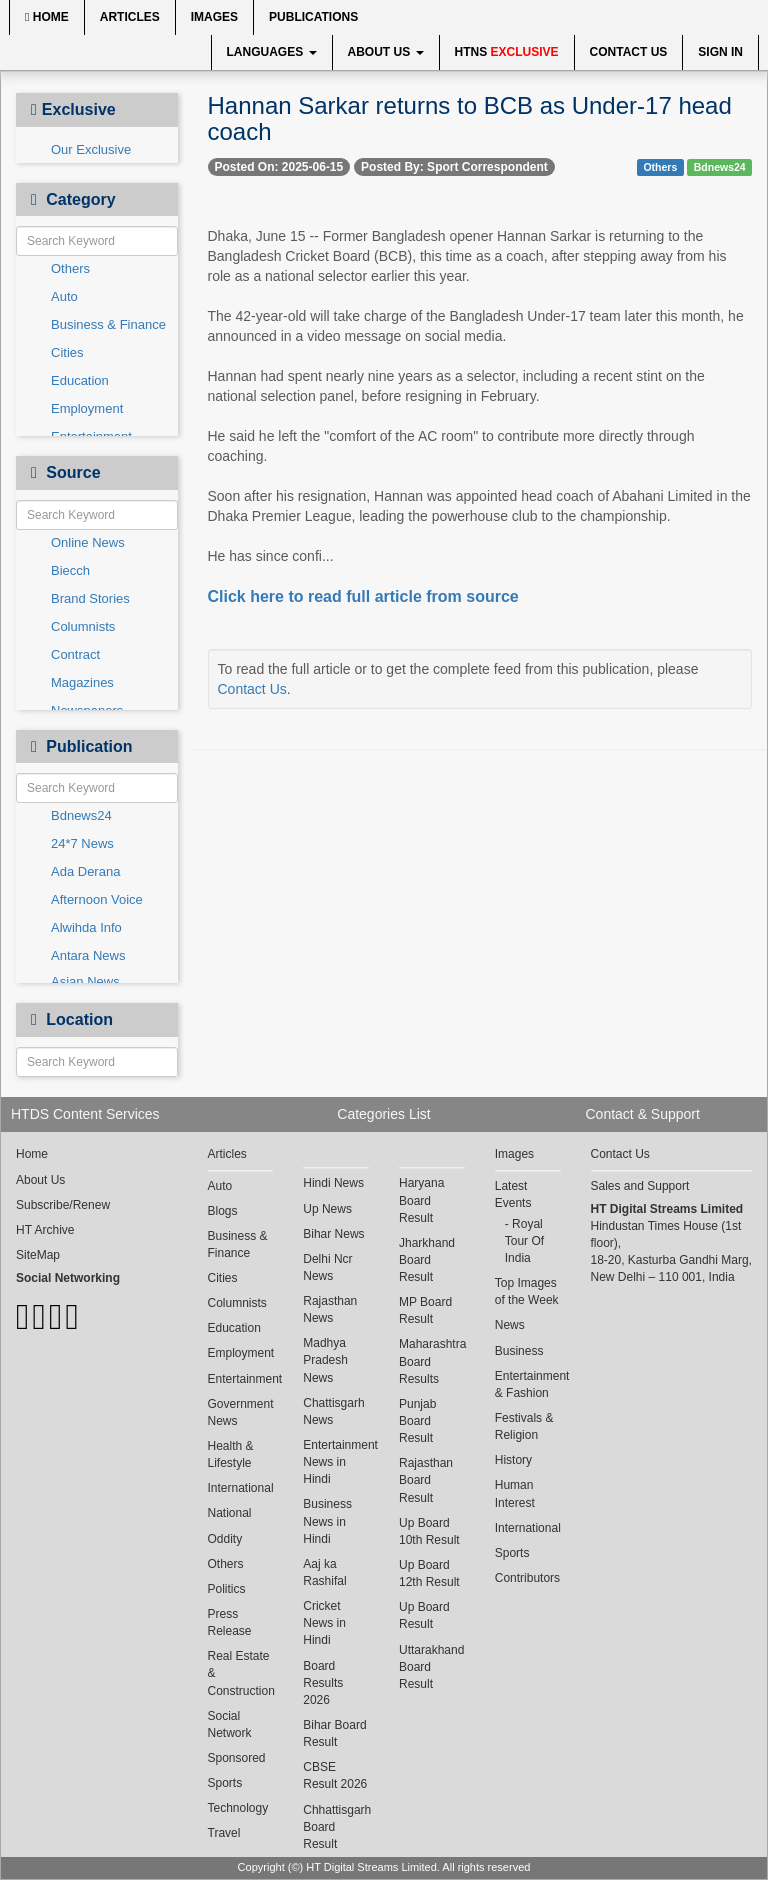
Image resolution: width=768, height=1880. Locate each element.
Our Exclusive (91, 149)
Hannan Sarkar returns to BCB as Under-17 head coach (470, 118)
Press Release (230, 1622)
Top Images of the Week (527, 1291)
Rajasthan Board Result (426, 1480)
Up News (327, 1209)
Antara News (88, 955)
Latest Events (513, 1194)
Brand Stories (90, 598)
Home (47, 17)
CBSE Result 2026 (335, 1775)
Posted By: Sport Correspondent (454, 167)
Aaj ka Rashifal (324, 1572)
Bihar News (333, 1234)
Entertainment (241, 1379)
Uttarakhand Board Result (431, 1667)
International (241, 1488)
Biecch (70, 570)
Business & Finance (108, 324)
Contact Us (629, 52)
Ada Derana (85, 871)
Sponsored (237, 1758)
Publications (313, 17)
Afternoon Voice (97, 899)
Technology (238, 1808)
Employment (87, 408)
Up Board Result (424, 1615)
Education (80, 380)
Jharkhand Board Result (427, 1260)
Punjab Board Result (417, 1421)
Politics (227, 1589)
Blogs (223, 1211)
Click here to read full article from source (363, 596)
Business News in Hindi (327, 1521)
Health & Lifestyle (231, 1454)
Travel (224, 1833)
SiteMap (38, 1255)
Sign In (720, 52)
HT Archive (45, 1230)
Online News (88, 542)
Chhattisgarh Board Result (336, 1827)
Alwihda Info (86, 927)
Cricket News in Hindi (324, 1623)
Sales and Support (640, 1186)
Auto (64, 296)
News (510, 1325)
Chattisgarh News (333, 1411)
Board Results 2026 (323, 1683)
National (230, 1513)
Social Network (230, 1724)
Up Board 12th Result (429, 1573)
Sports (225, 1783)
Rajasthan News (330, 1309)
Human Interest (515, 1493)
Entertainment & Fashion (528, 1384)
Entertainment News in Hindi (336, 1462)
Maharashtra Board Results (432, 1361)
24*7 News (82, 843)
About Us (386, 52)
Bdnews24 (81, 815)
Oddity (225, 1539)
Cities (67, 352)
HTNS (507, 52)
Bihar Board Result (334, 1733)
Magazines (82, 682)
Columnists (83, 626)
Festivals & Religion (524, 1426)
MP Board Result (425, 1310)
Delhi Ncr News (327, 1267)
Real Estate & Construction (241, 1673)
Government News (241, 1412)
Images (214, 17)
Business (519, 1351)
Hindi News (333, 1183)
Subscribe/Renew (63, 1205)
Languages (272, 52)
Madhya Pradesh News (325, 1360)
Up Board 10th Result (429, 1531)
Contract (75, 654)
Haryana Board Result (421, 1200)
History (513, 1460)
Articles (130, 17)
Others (70, 268)
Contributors (527, 1578)
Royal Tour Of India (524, 1241)
